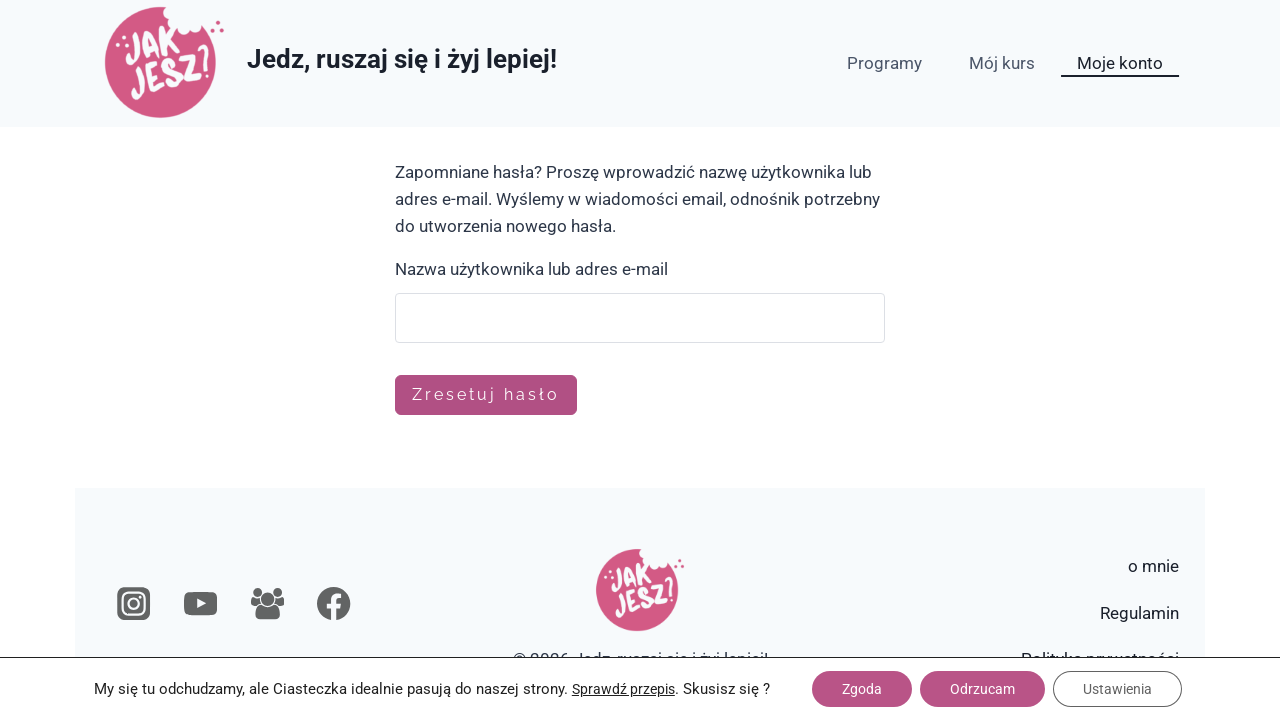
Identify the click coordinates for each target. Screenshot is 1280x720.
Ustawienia (1117, 689)
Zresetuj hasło (486, 394)
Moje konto (1120, 63)
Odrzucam (982, 689)
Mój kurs (1002, 63)
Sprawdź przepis (623, 689)
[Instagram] (134, 604)
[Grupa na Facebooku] (267, 604)
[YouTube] (200, 604)
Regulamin (1139, 613)
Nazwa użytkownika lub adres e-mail (531, 269)
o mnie (1153, 566)
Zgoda (862, 689)
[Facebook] (334, 604)
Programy (884, 63)
